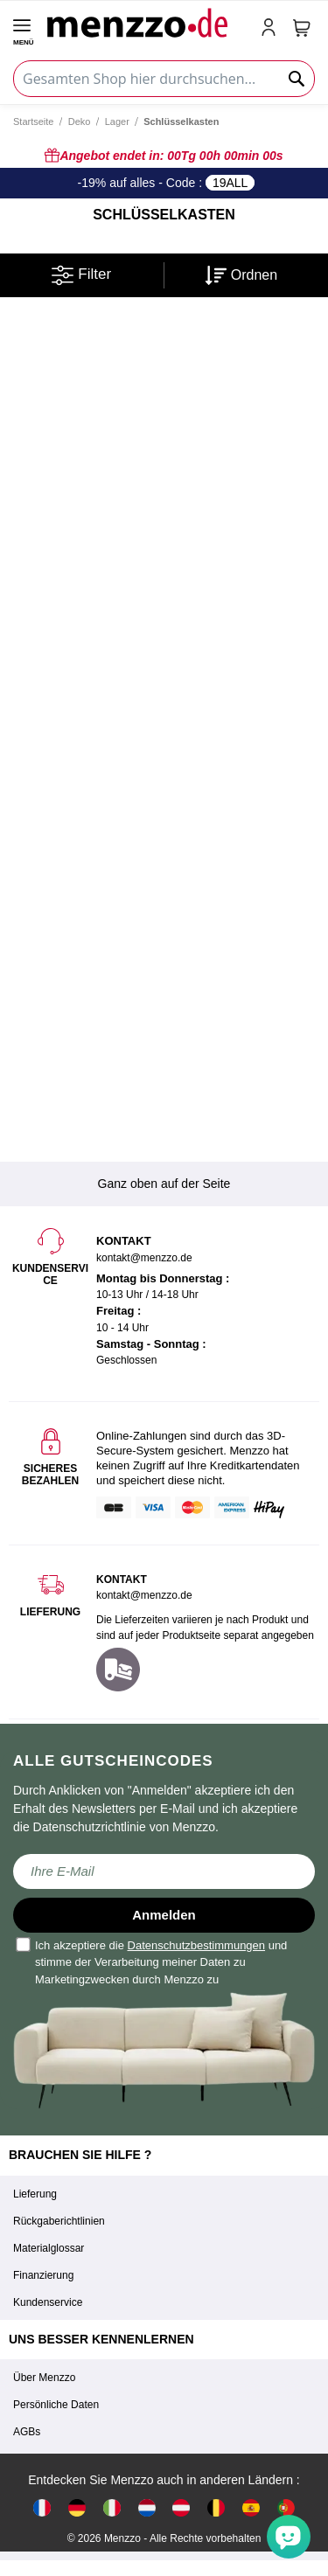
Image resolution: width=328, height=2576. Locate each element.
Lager (117, 121)
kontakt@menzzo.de (144, 1595)
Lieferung (35, 2194)
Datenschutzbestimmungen (197, 1945)
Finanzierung (43, 2275)
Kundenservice (47, 2302)
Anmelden (164, 1914)
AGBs (26, 2432)
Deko (79, 121)
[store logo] (146, 22)
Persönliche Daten (56, 2405)
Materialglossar (48, 2248)
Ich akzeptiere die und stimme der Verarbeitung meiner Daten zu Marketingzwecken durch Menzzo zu (152, 1961)
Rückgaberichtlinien (59, 2221)
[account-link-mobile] (272, 29)
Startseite (33, 121)
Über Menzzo (44, 2377)
